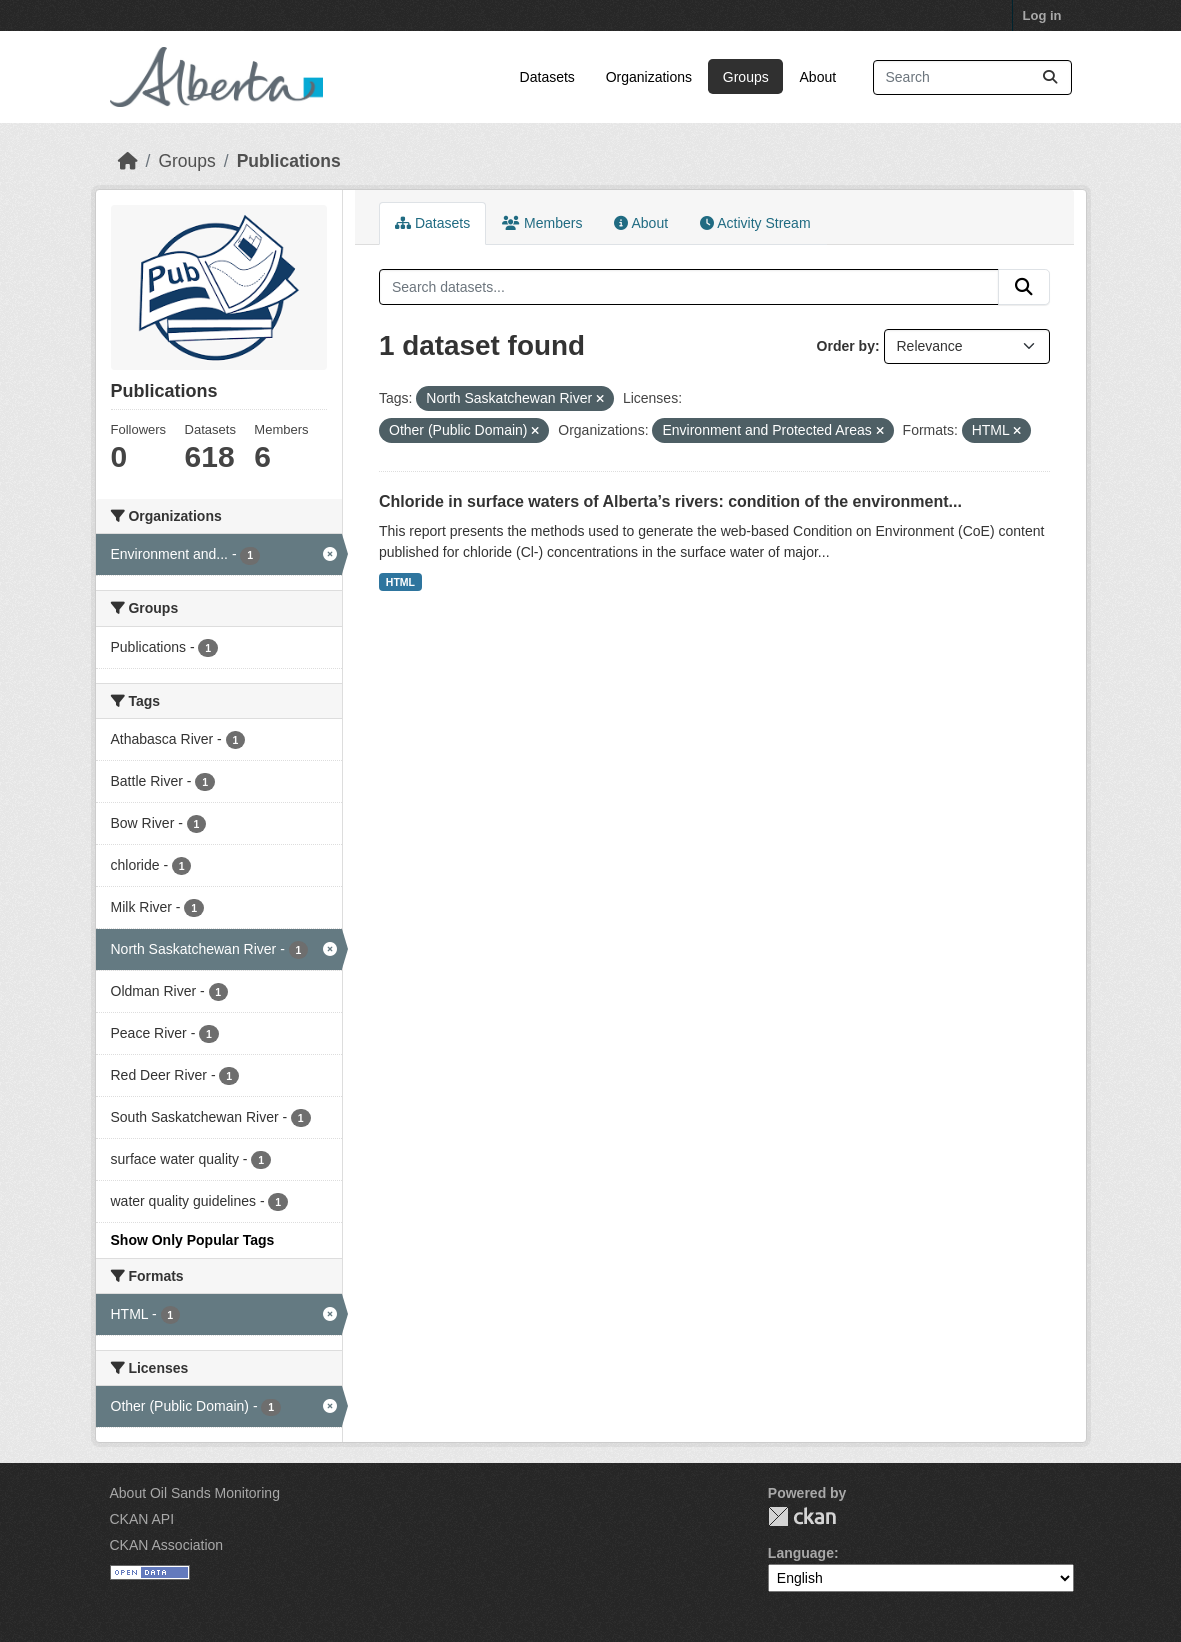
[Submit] (1050, 77)
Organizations (649, 77)
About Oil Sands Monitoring (195, 1493)
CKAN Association (167, 1545)
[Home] (128, 161)
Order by (846, 346)
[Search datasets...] (972, 77)
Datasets (547, 77)
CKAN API (142, 1519)
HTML (400, 582)
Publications (289, 161)
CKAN (802, 1516)
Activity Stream (755, 223)
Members (542, 223)
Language (801, 1553)
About (818, 77)
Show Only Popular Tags (193, 1240)
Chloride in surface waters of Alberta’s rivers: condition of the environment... (670, 501)
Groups (746, 77)
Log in (1042, 15)
